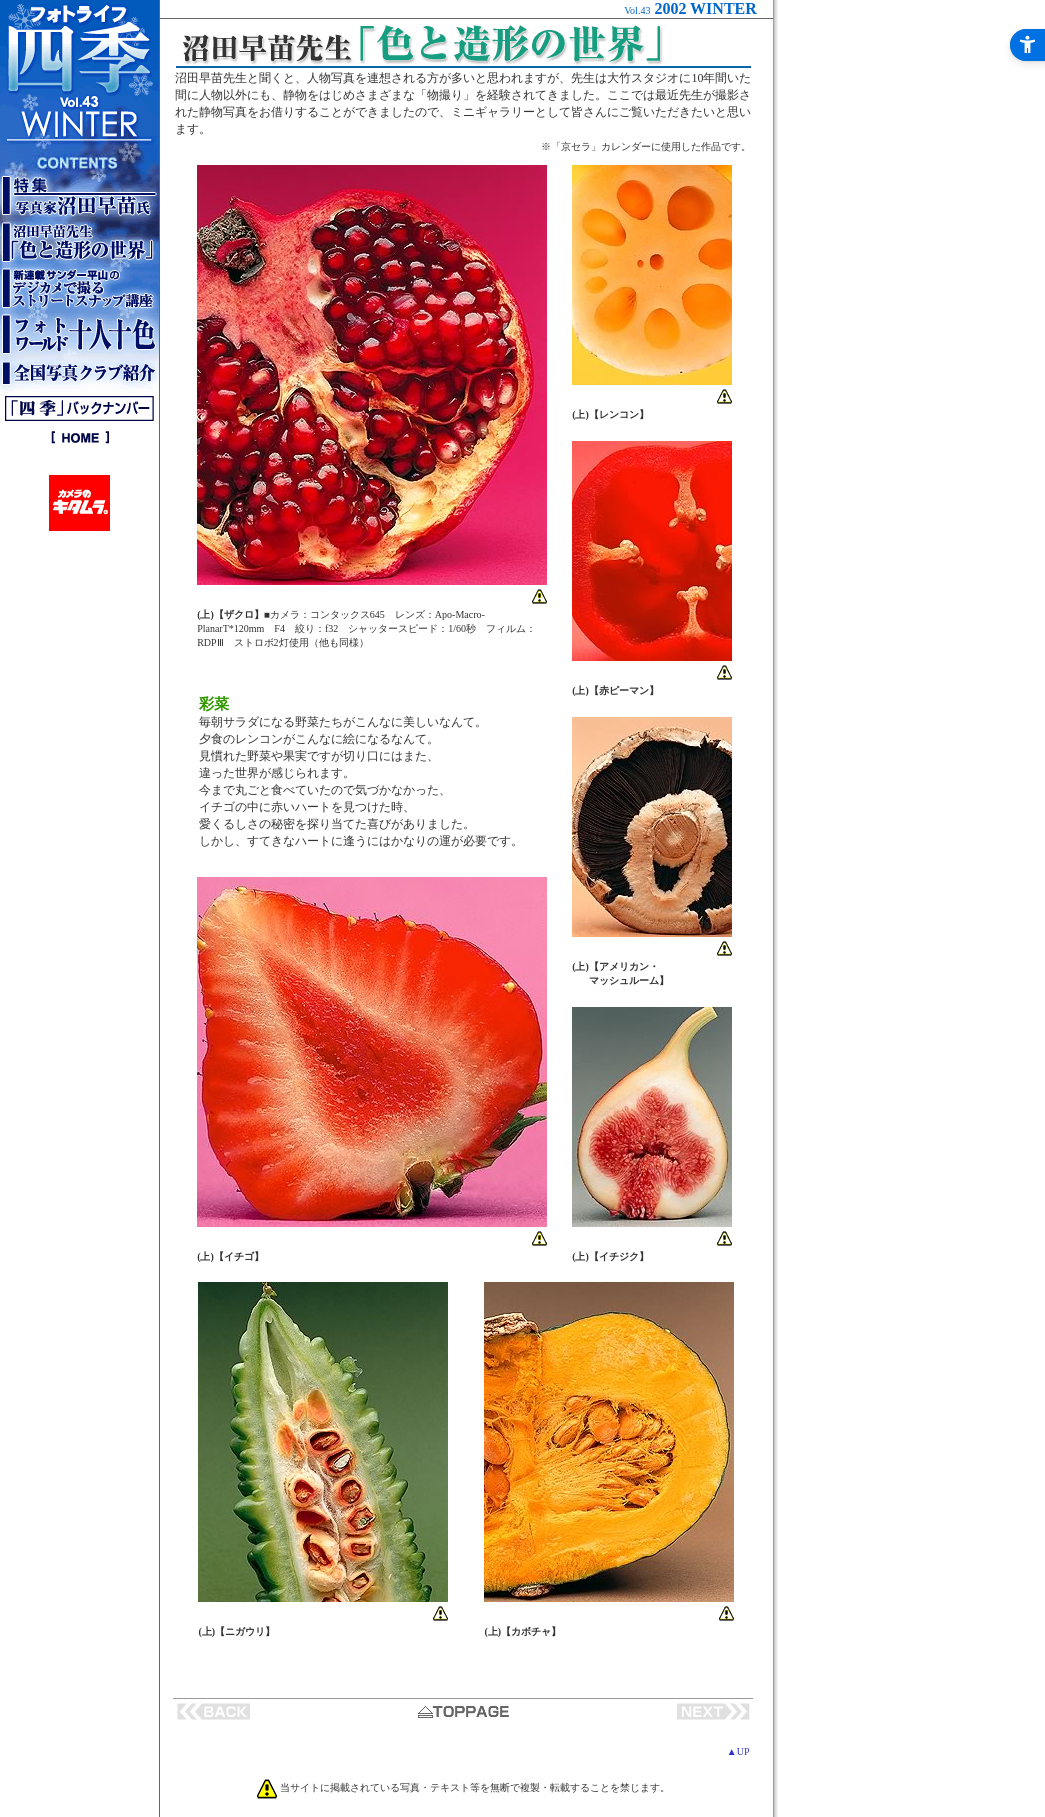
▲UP (738, 1751)
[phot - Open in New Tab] (372, 579)
